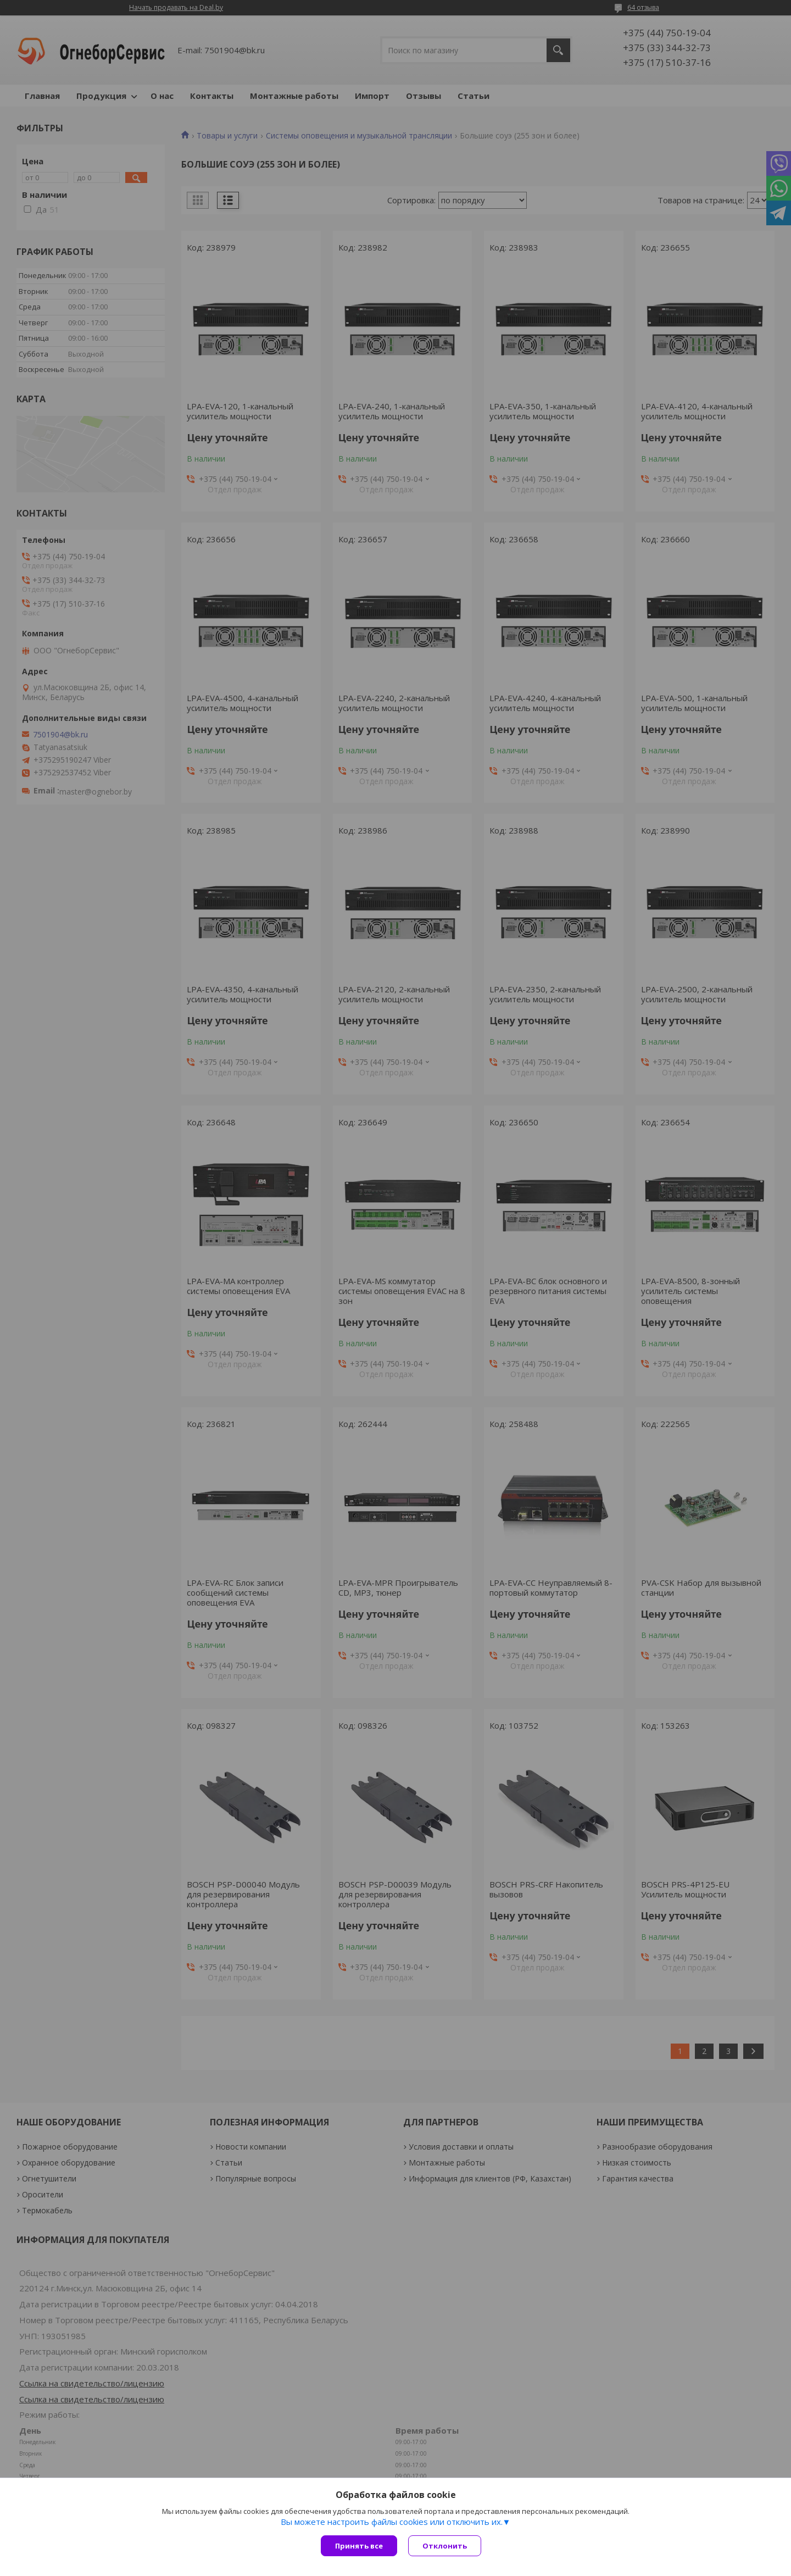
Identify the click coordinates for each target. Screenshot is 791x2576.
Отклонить (444, 2546)
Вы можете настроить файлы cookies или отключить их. (392, 2522)
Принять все (359, 2546)
